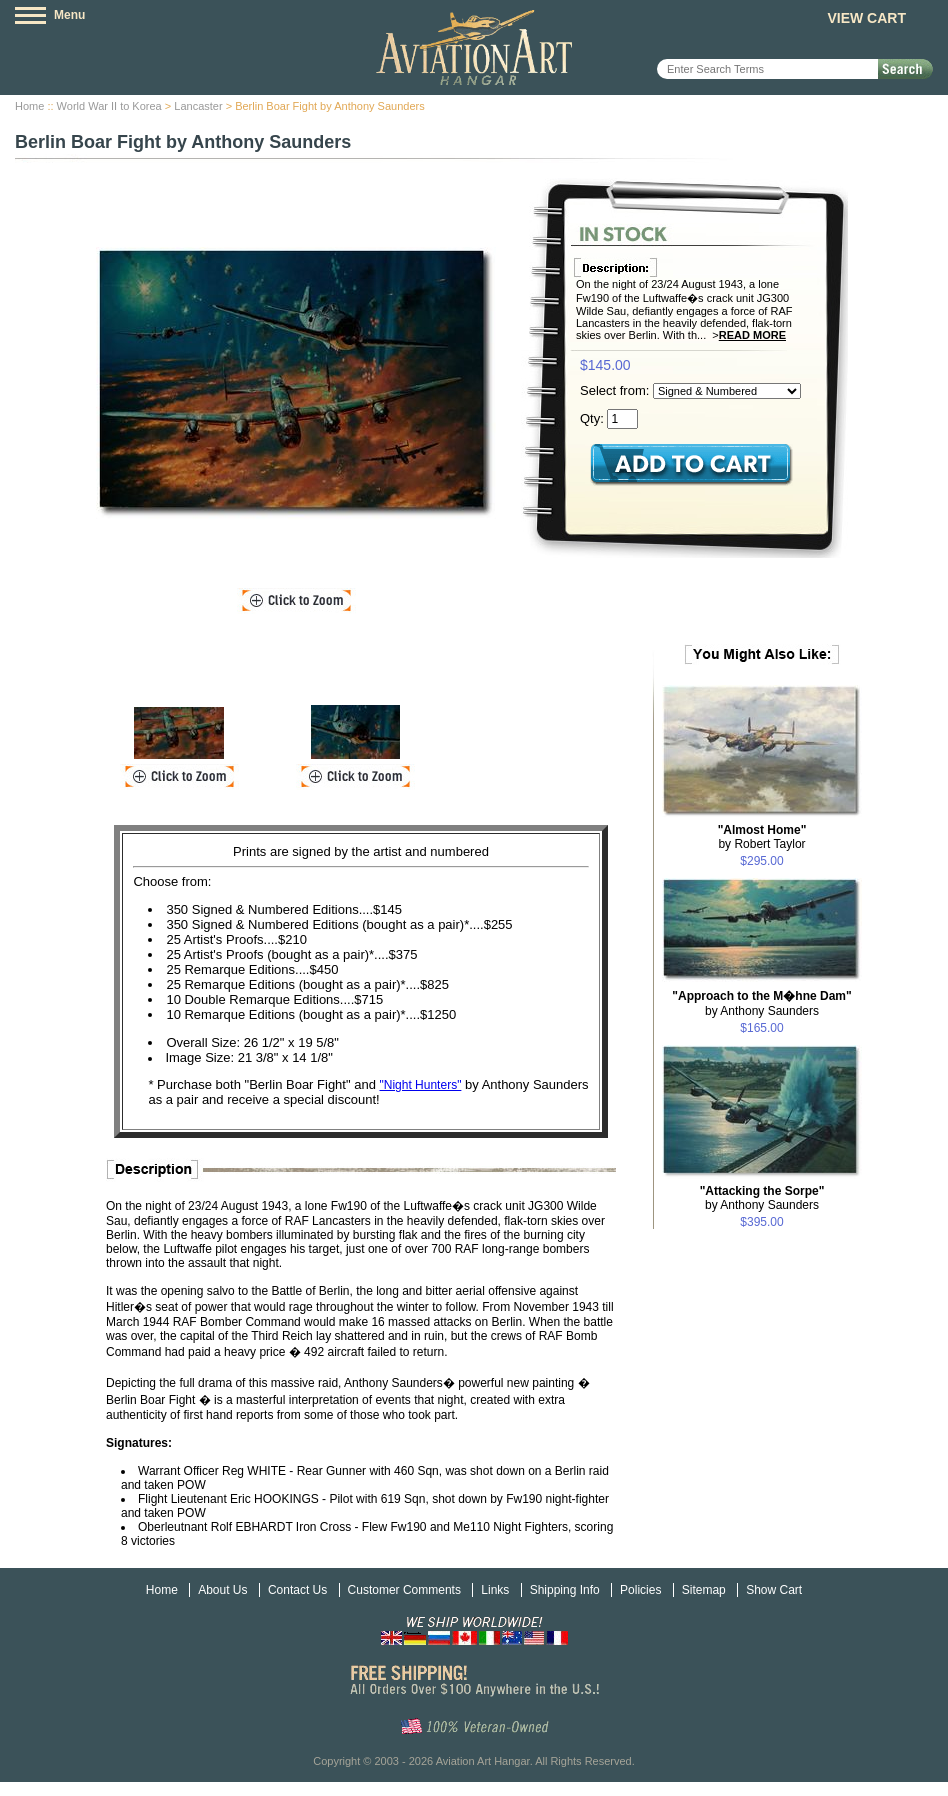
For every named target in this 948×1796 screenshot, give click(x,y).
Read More (752, 335)
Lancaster (198, 106)
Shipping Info (565, 1590)
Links (495, 1590)
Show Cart (774, 1590)
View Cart (866, 18)
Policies (640, 1590)
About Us (222, 1590)
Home (29, 106)
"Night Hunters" (421, 1085)
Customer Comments (404, 1590)
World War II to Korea (109, 106)
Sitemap (704, 1590)
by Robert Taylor (762, 837)
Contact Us (297, 1590)
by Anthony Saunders (761, 1003)
